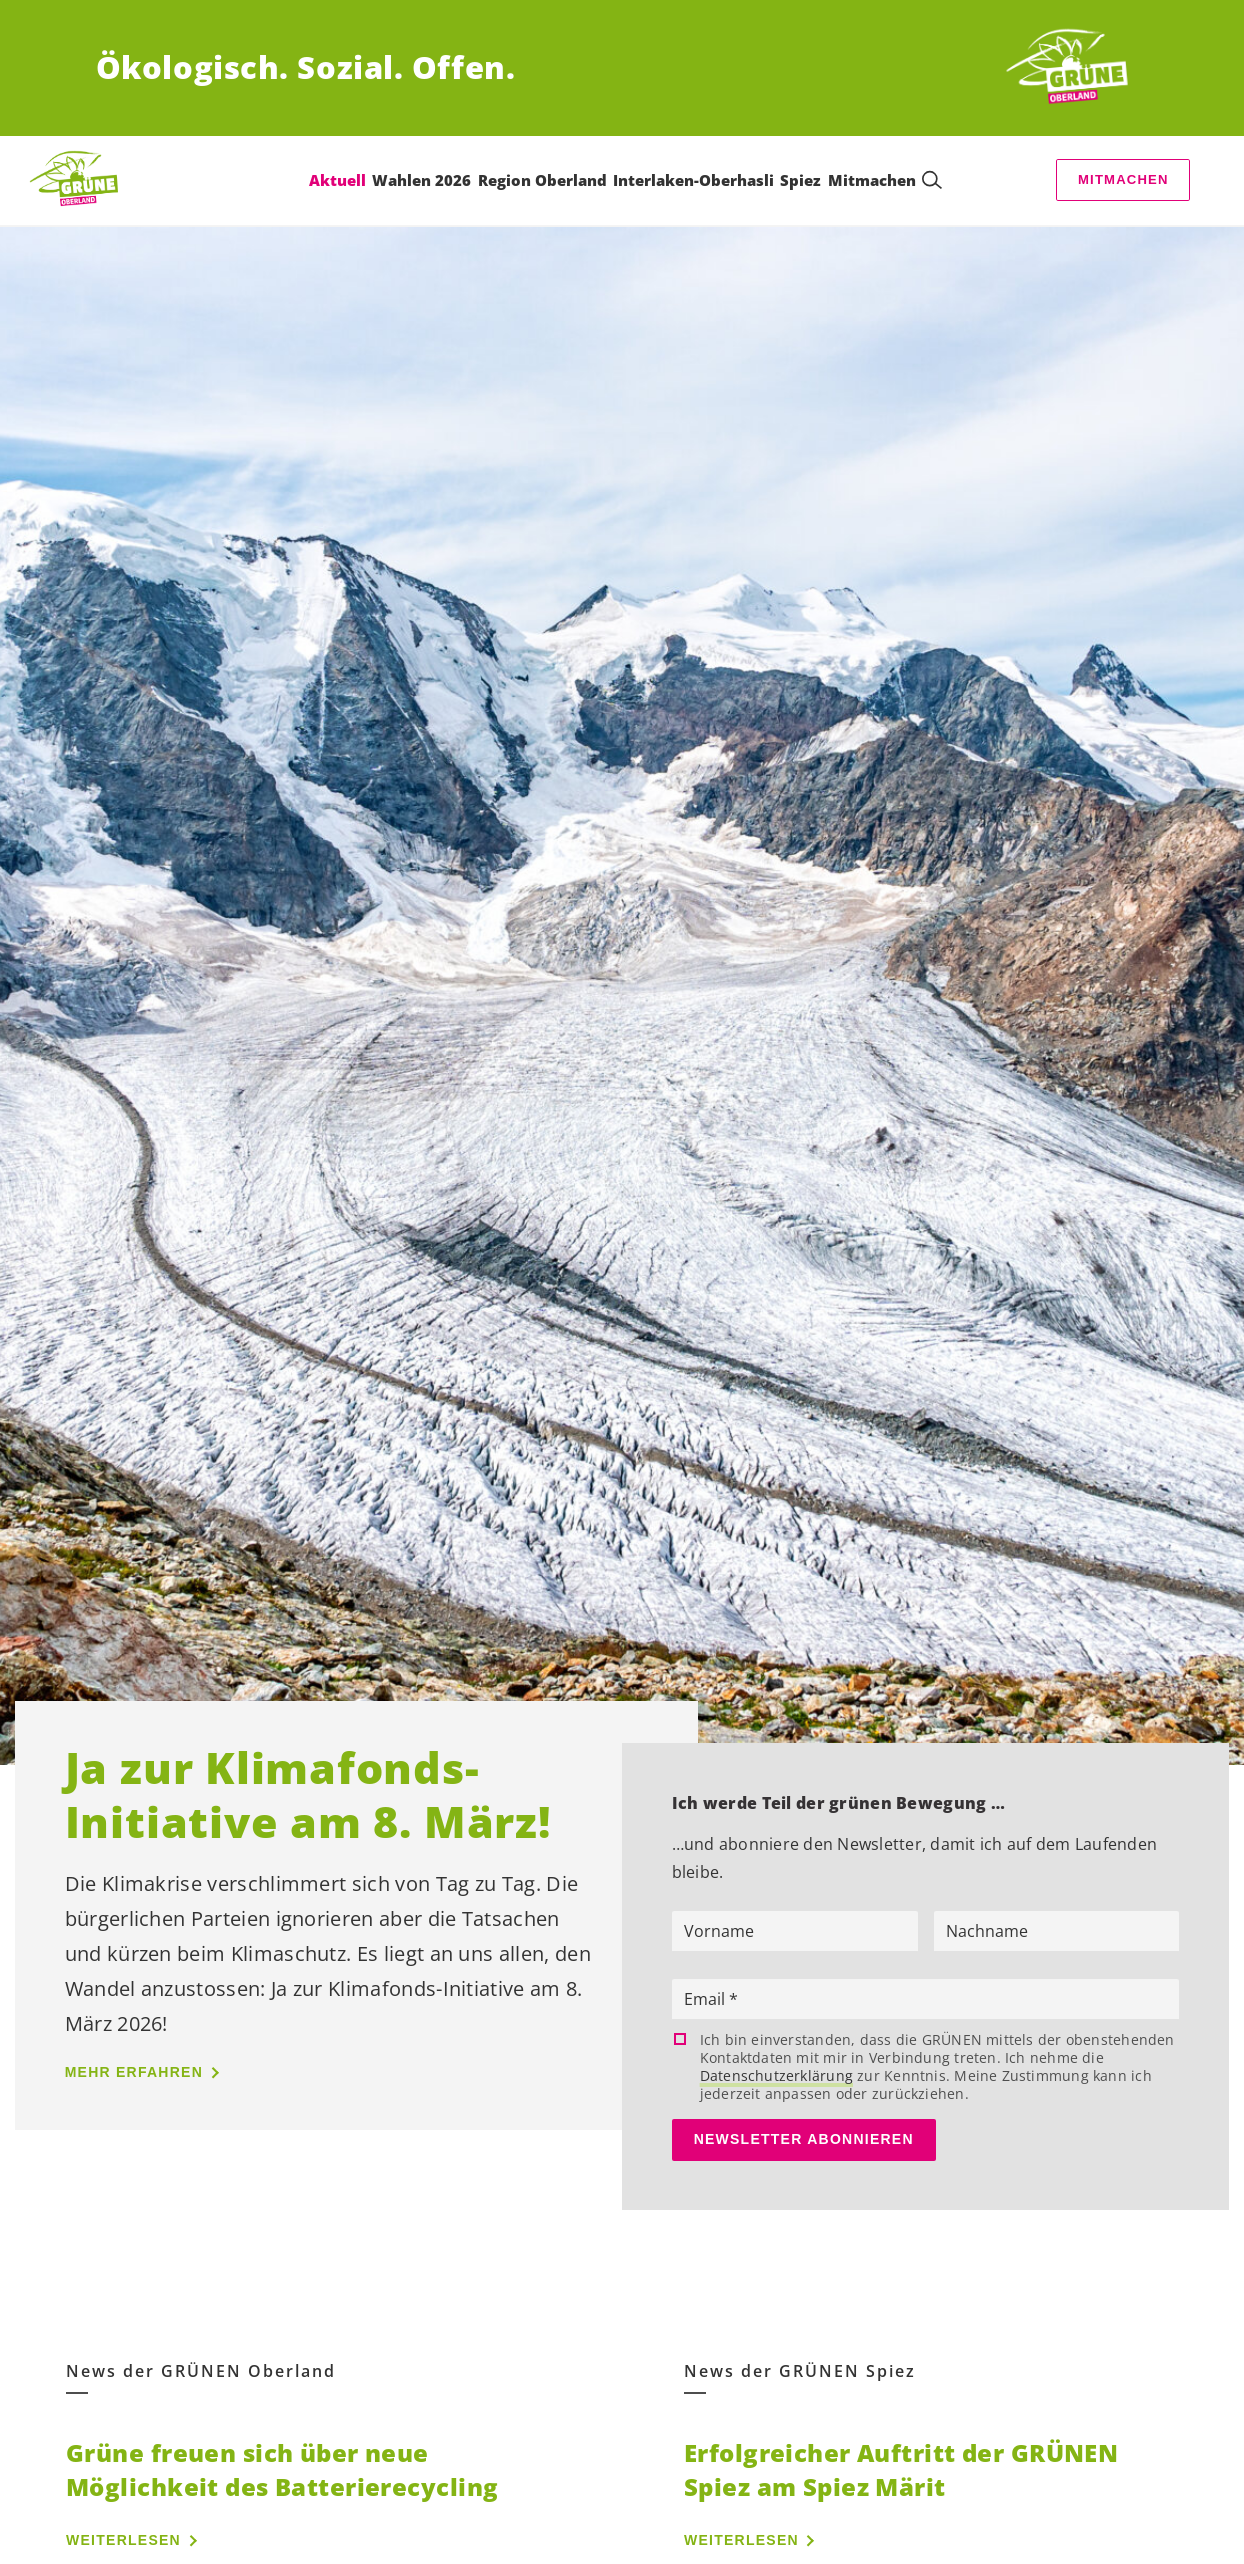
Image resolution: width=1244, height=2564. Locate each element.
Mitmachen (1123, 179)
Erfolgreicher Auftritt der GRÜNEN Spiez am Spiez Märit (901, 2469)
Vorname (719, 1931)
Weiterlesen (123, 2540)
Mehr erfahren (134, 2072)
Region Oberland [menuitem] (542, 180)
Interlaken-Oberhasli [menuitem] (693, 180)
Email (706, 1999)
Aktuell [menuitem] (337, 180)
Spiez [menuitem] (800, 180)
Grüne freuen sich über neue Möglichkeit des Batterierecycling (282, 2469)
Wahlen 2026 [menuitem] (421, 180)
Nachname (987, 1931)
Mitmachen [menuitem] (872, 180)
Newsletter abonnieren (804, 2139)
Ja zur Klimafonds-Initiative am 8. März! (308, 1794)
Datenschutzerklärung (776, 2075)
